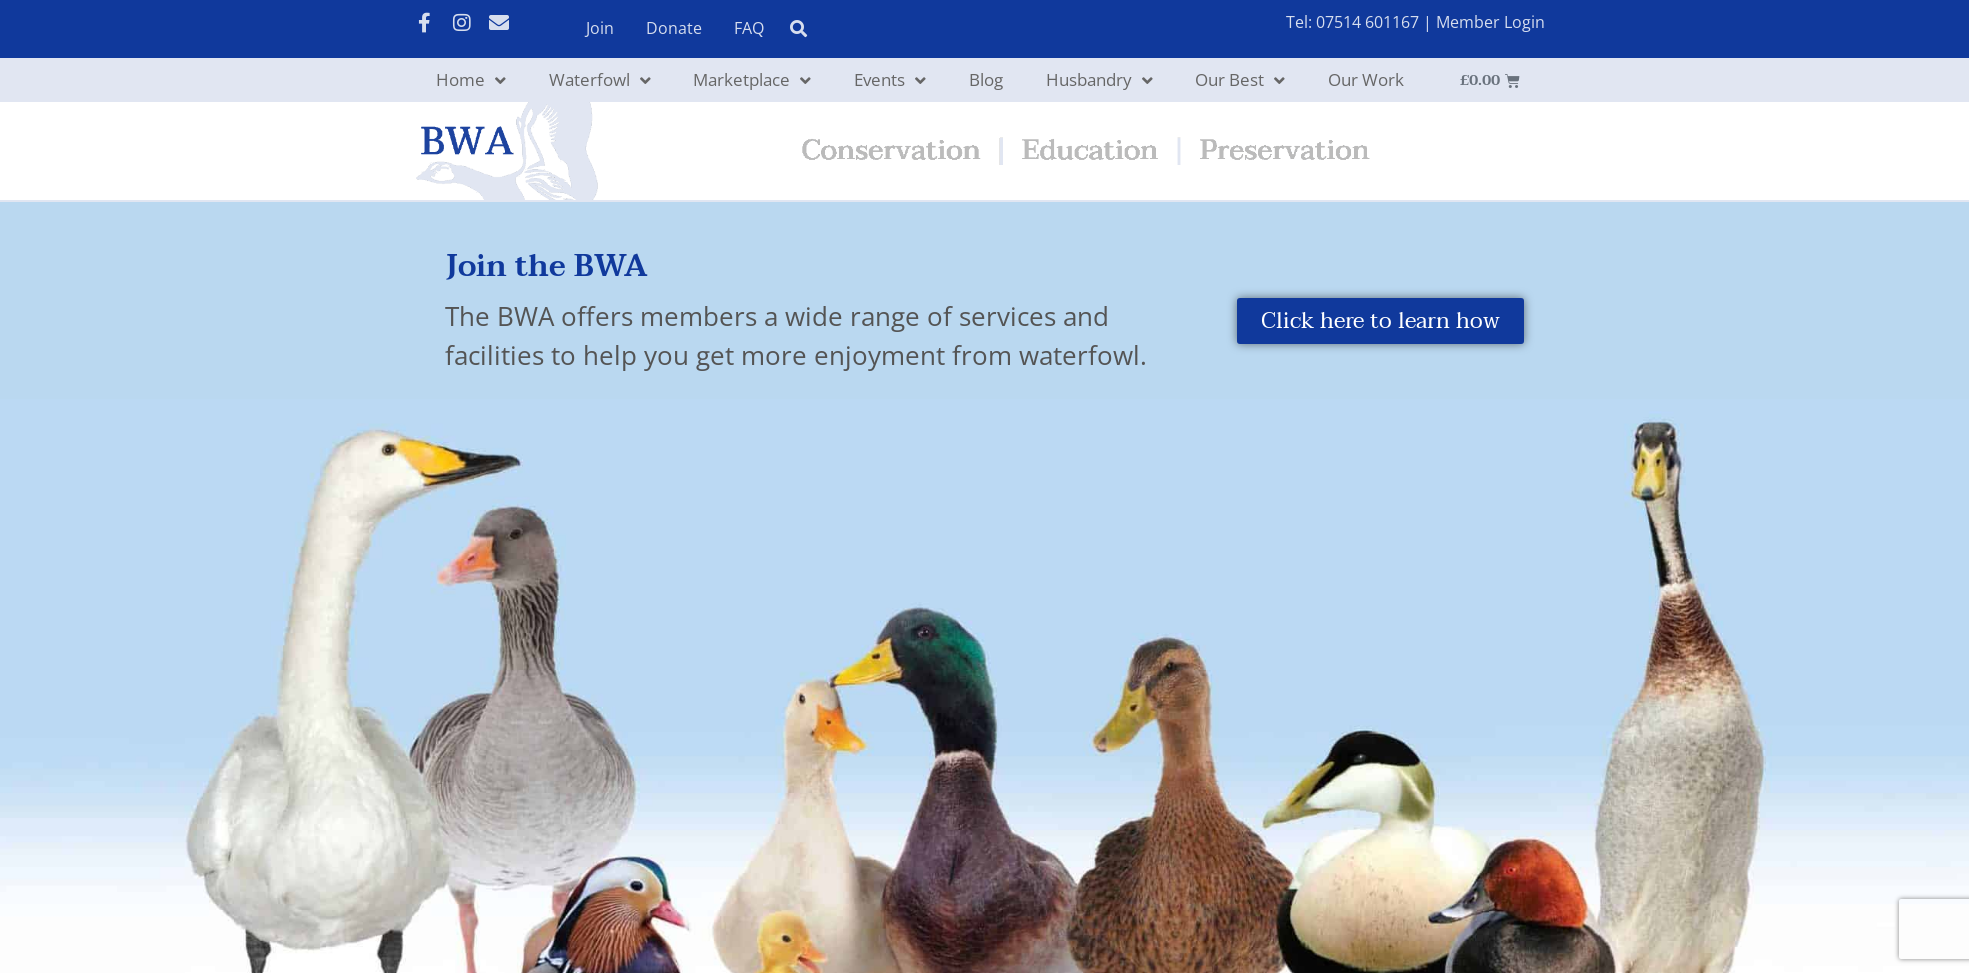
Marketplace (752, 80)
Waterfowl (600, 80)
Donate (674, 28)
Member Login (1490, 22)
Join (600, 28)
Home (471, 80)
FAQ (749, 28)
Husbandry (1099, 80)
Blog (986, 79)
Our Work (1366, 79)
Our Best (1240, 80)
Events (890, 80)
